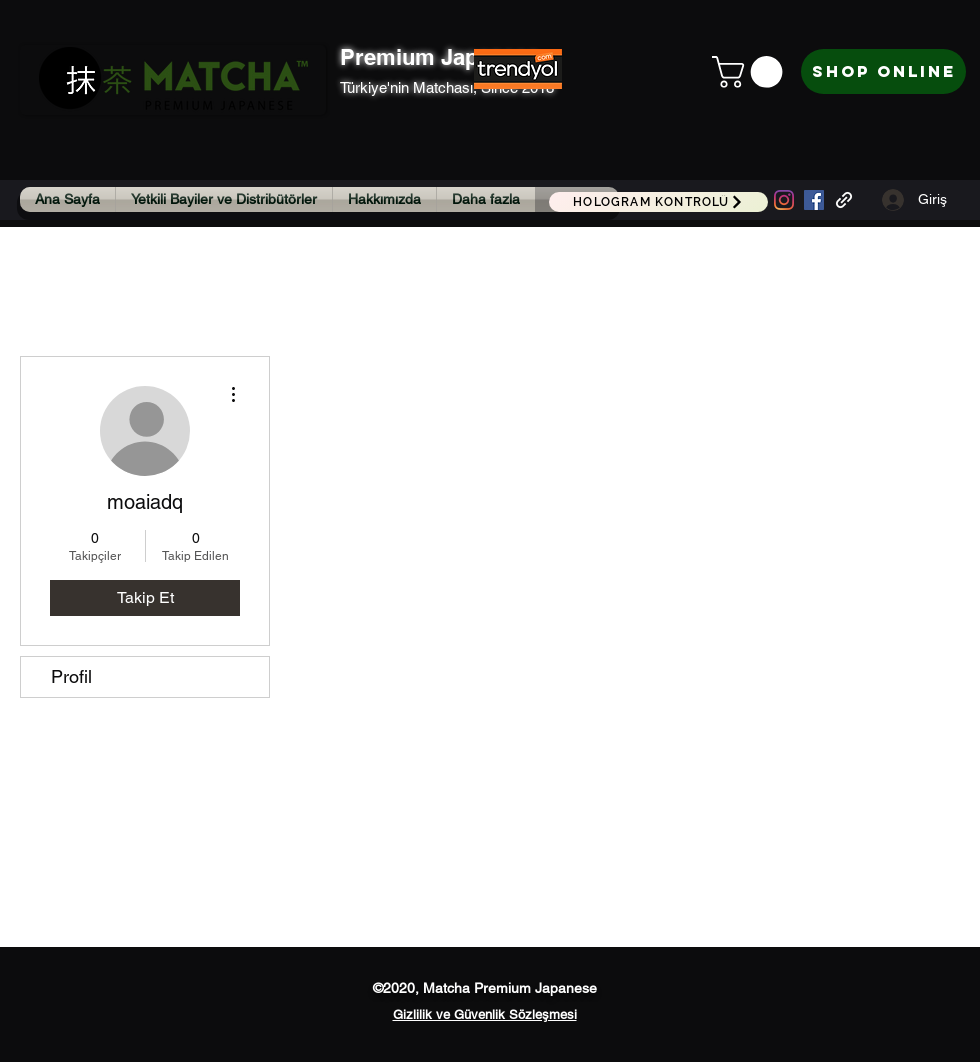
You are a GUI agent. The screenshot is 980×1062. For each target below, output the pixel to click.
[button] (751, 72)
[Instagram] (784, 200)
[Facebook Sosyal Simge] (814, 200)
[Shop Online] (883, 71)
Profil (71, 676)
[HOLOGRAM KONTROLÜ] (658, 202)
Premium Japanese (439, 57)
